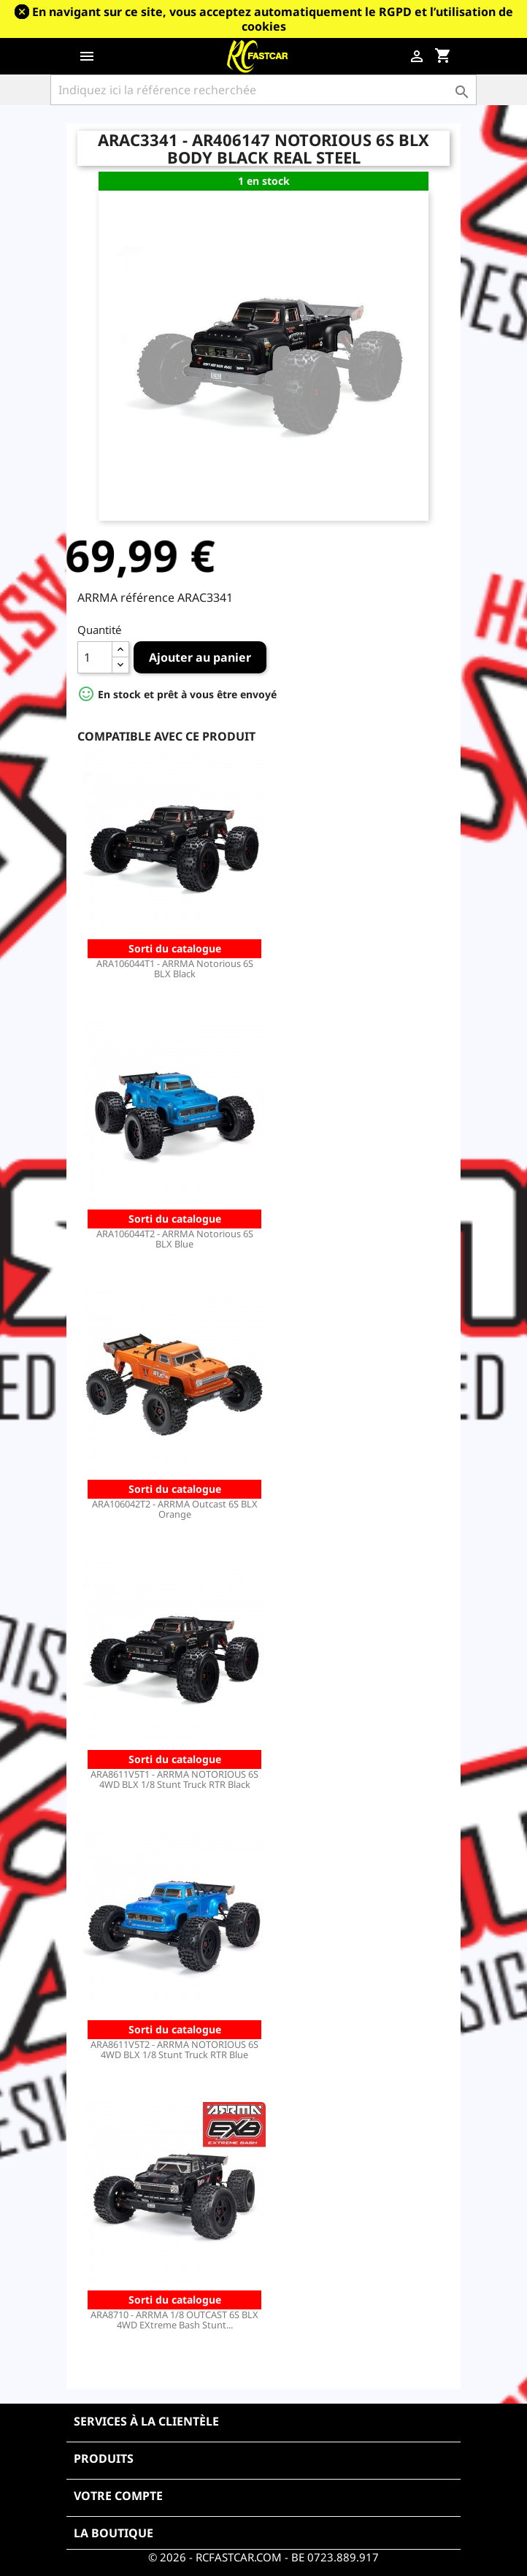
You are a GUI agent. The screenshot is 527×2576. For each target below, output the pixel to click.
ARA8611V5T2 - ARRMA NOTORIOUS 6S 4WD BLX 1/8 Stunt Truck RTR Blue (174, 2049)
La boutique (113, 2533)
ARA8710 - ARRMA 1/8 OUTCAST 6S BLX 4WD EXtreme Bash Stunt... (174, 2319)
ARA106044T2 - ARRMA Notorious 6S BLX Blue (174, 1238)
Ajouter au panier (200, 657)
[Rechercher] (263, 89)
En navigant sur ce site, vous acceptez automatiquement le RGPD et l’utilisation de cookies (272, 19)
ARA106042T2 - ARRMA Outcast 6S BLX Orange (175, 1509)
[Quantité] (94, 657)
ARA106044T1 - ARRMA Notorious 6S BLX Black (174, 968)
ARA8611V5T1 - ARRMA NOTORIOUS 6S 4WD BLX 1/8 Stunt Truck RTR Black (174, 1779)
